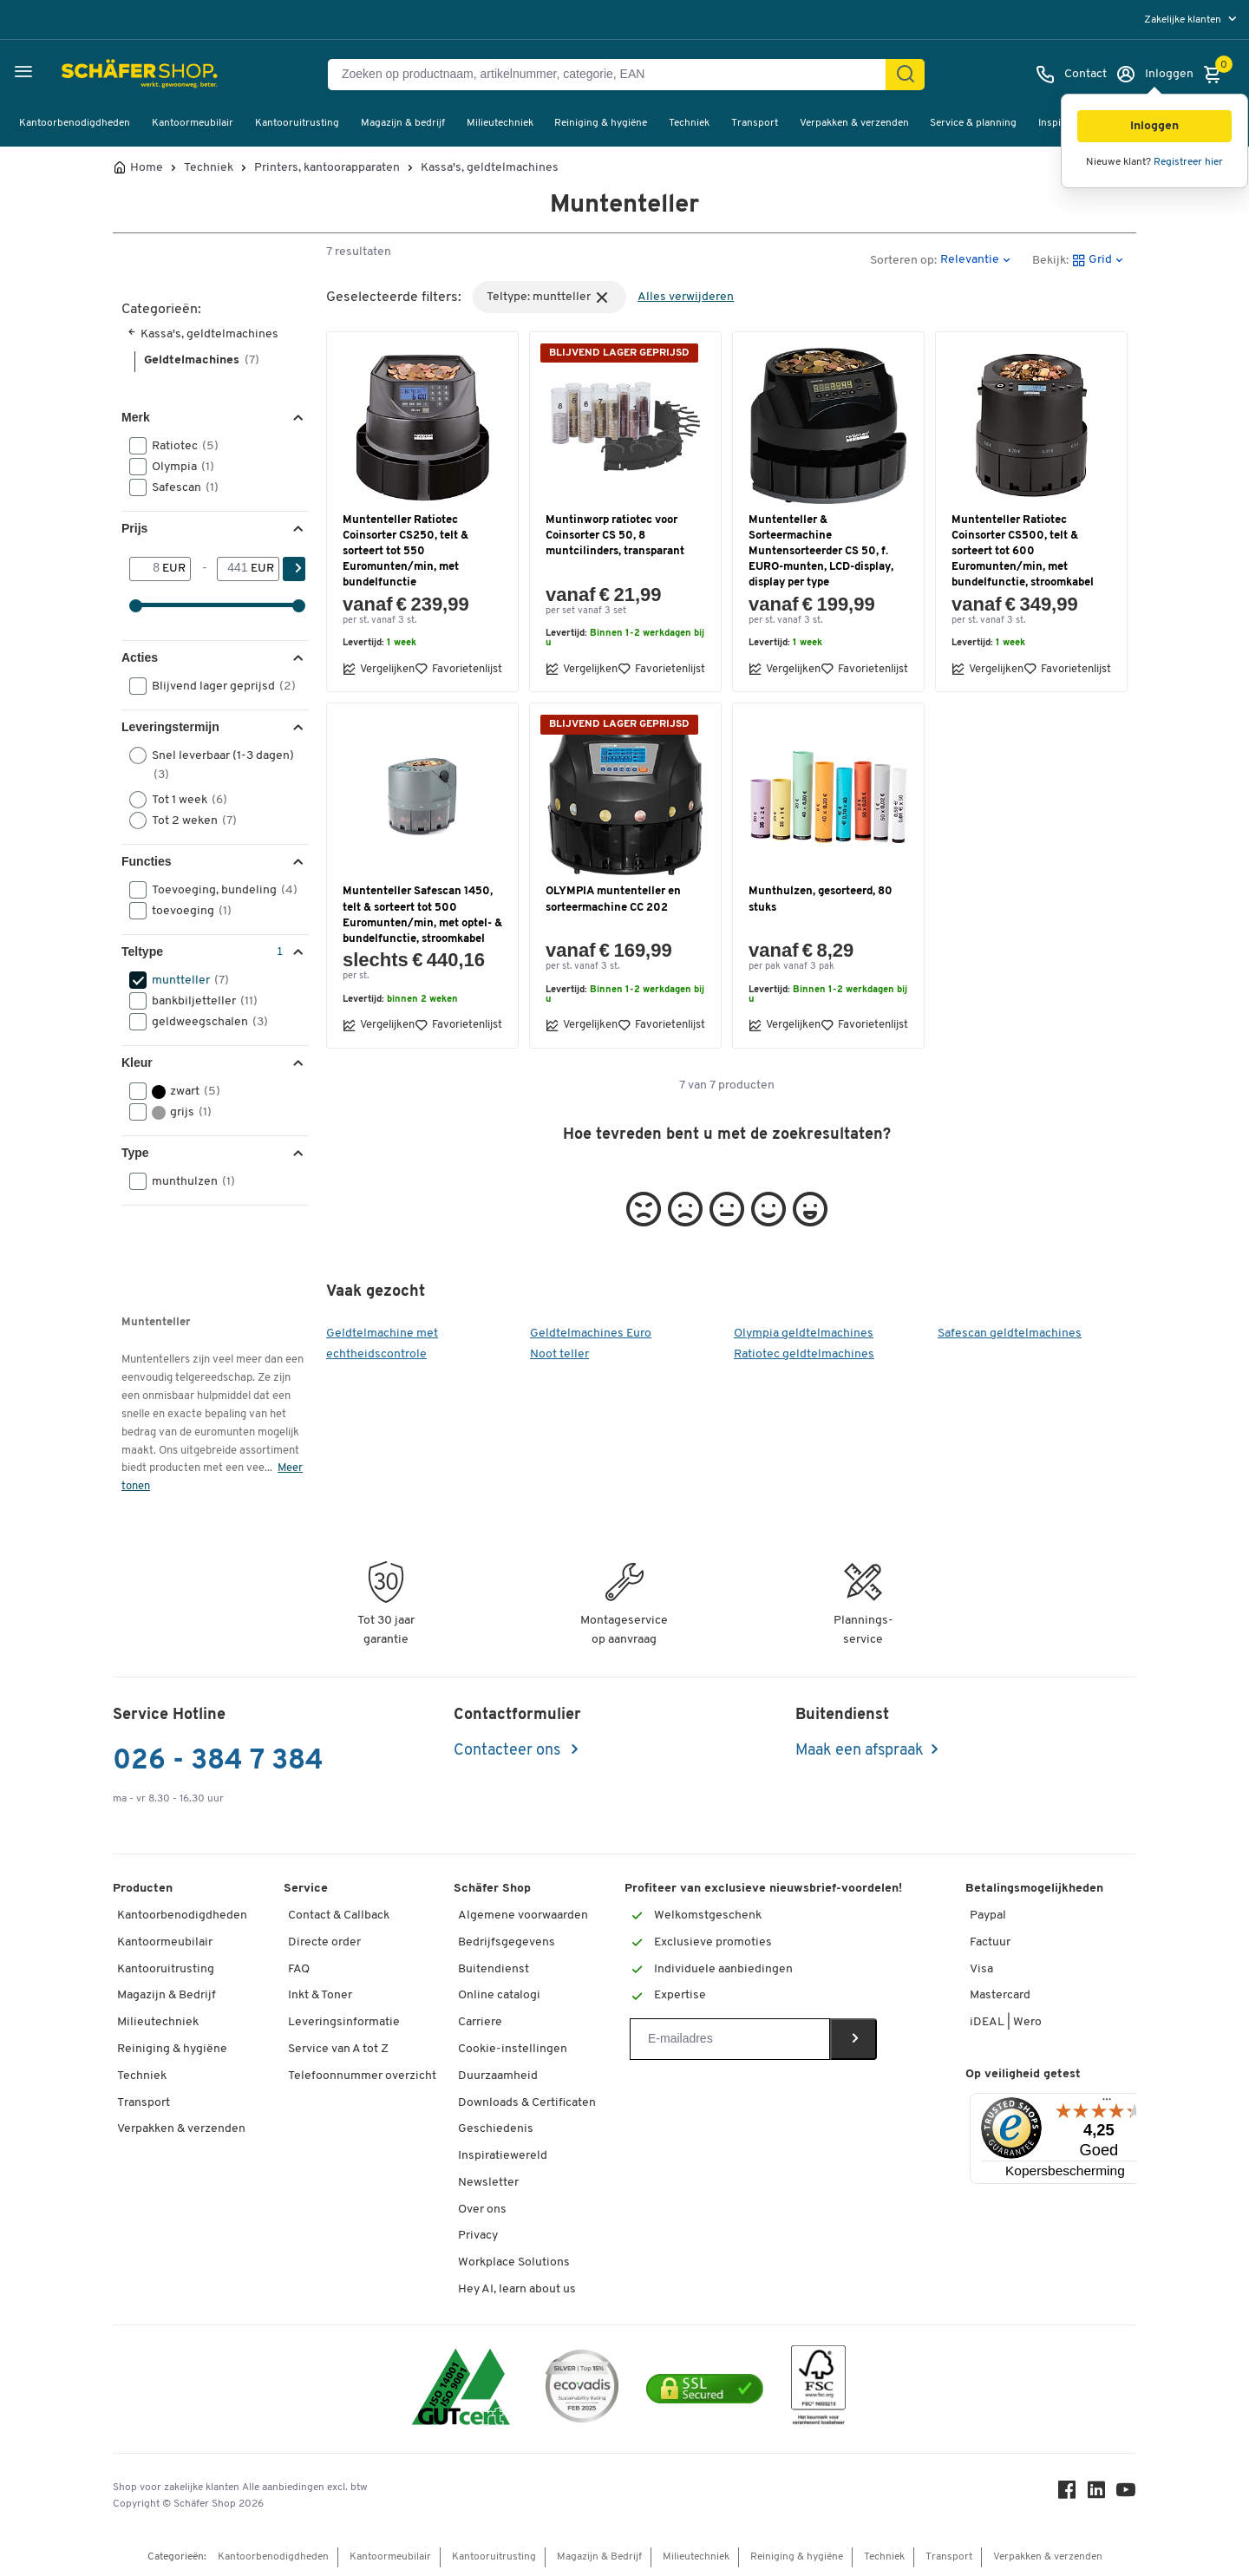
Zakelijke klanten (1184, 20)
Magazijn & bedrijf (403, 123)
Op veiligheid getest (1023, 2074)
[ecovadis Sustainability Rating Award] (582, 2389)
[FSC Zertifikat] (818, 2389)
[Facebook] (1066, 2494)
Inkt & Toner (320, 1995)
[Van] (146, 569)
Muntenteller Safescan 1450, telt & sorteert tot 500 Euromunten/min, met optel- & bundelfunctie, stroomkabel (422, 915)
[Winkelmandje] (1217, 74)
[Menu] (1106, 2103)
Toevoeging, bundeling (217, 890)
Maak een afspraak (859, 1750)
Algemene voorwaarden (523, 1915)
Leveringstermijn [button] (170, 727)
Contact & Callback (338, 1915)
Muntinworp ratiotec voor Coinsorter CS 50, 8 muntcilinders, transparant (615, 535)
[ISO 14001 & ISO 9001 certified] (461, 2389)
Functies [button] (146, 861)
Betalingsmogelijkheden (1034, 1888)
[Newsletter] (730, 2039)
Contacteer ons (509, 1750)
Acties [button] (139, 657)
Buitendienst (493, 1969)
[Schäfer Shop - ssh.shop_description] (97, 74)
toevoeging (186, 910)
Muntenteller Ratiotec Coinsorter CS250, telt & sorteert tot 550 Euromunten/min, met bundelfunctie (405, 551)
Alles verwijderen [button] (686, 297)
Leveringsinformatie (344, 2022)
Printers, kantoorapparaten (327, 168)
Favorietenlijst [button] (458, 669)
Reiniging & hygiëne (600, 123)
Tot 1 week (184, 799)
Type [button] (135, 1153)
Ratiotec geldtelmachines (804, 1354)
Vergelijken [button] (379, 669)
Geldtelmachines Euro (590, 1333)
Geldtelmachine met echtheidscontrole (382, 1344)
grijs (176, 1112)
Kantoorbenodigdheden (74, 123)
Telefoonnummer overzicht (362, 2075)
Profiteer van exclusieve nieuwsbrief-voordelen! (763, 1888)
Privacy (478, 2235)
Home (146, 168)
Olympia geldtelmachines (803, 1333)
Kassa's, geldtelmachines (490, 168)
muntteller (184, 980)
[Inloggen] (1154, 74)
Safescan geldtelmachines (1010, 1333)
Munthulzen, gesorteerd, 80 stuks (821, 899)
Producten (143, 1888)
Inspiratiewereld (502, 2155)
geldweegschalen (204, 1021)
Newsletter (488, 2182)
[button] (1154, 126)
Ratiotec (179, 445)
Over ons (482, 2209)
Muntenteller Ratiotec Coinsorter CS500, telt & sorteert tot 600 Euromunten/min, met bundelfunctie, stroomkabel (1022, 551)
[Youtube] (1125, 2494)
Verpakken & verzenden (854, 123)
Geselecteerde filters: (393, 297)
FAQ (299, 1969)
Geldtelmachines (201, 360)
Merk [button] (135, 417)
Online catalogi (499, 1995)
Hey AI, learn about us (517, 2289)
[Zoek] (905, 74)
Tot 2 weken (188, 820)
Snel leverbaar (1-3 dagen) (211, 764)
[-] (234, 569)
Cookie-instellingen (512, 2049)
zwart (180, 1091)
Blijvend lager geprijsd (217, 686)
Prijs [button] (134, 528)
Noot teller (559, 1354)
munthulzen (187, 1181)
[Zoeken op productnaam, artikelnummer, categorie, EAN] (614, 74)
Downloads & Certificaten (527, 2102)
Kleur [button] (137, 1062)
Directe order (324, 1942)
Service (306, 1888)
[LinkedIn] (1096, 2494)
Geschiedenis (495, 2128)
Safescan (179, 487)
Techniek (689, 123)
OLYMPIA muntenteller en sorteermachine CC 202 (613, 899)
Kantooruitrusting (297, 123)
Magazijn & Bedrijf (166, 1995)
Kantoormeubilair (192, 123)
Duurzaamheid (498, 2075)
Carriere (480, 2022)
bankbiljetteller (199, 1001)
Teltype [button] (142, 951)
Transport (754, 123)
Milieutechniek (500, 123)
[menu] (1192, 19)
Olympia (177, 466)
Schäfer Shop (492, 1888)
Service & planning (973, 123)
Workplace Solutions (514, 2262)
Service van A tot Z (338, 2049)
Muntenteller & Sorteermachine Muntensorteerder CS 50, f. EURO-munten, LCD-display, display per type (821, 551)
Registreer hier (1188, 162)
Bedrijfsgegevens (506, 1942)
